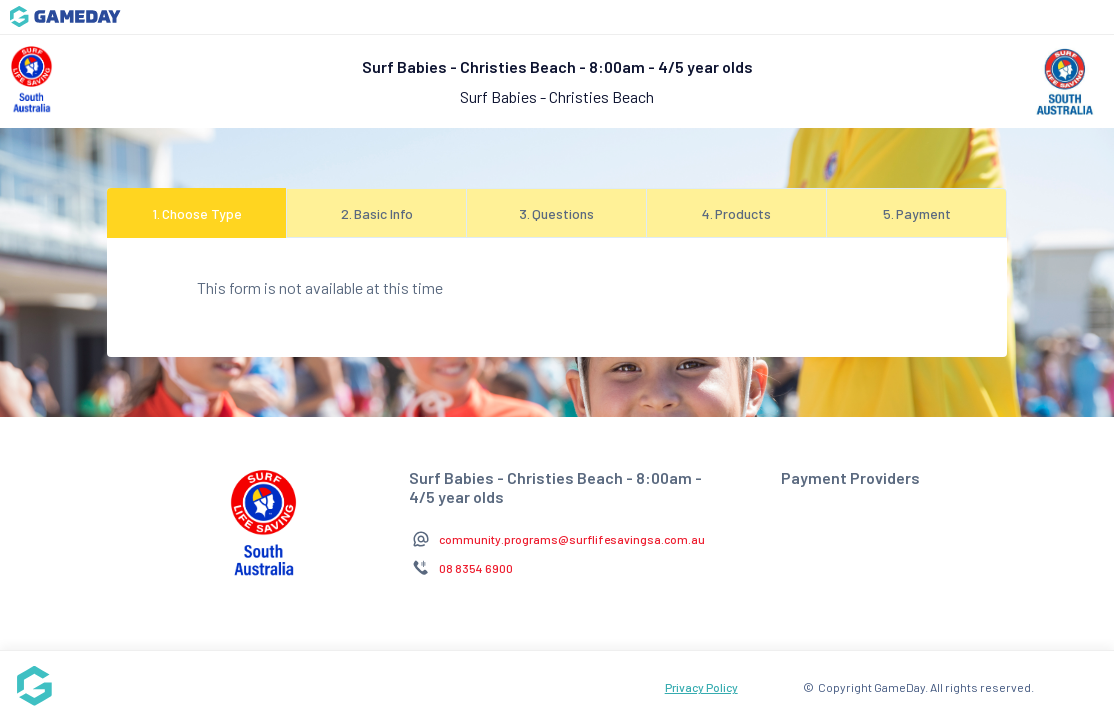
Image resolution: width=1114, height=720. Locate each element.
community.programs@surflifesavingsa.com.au (572, 539)
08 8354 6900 (476, 568)
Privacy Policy (701, 687)
